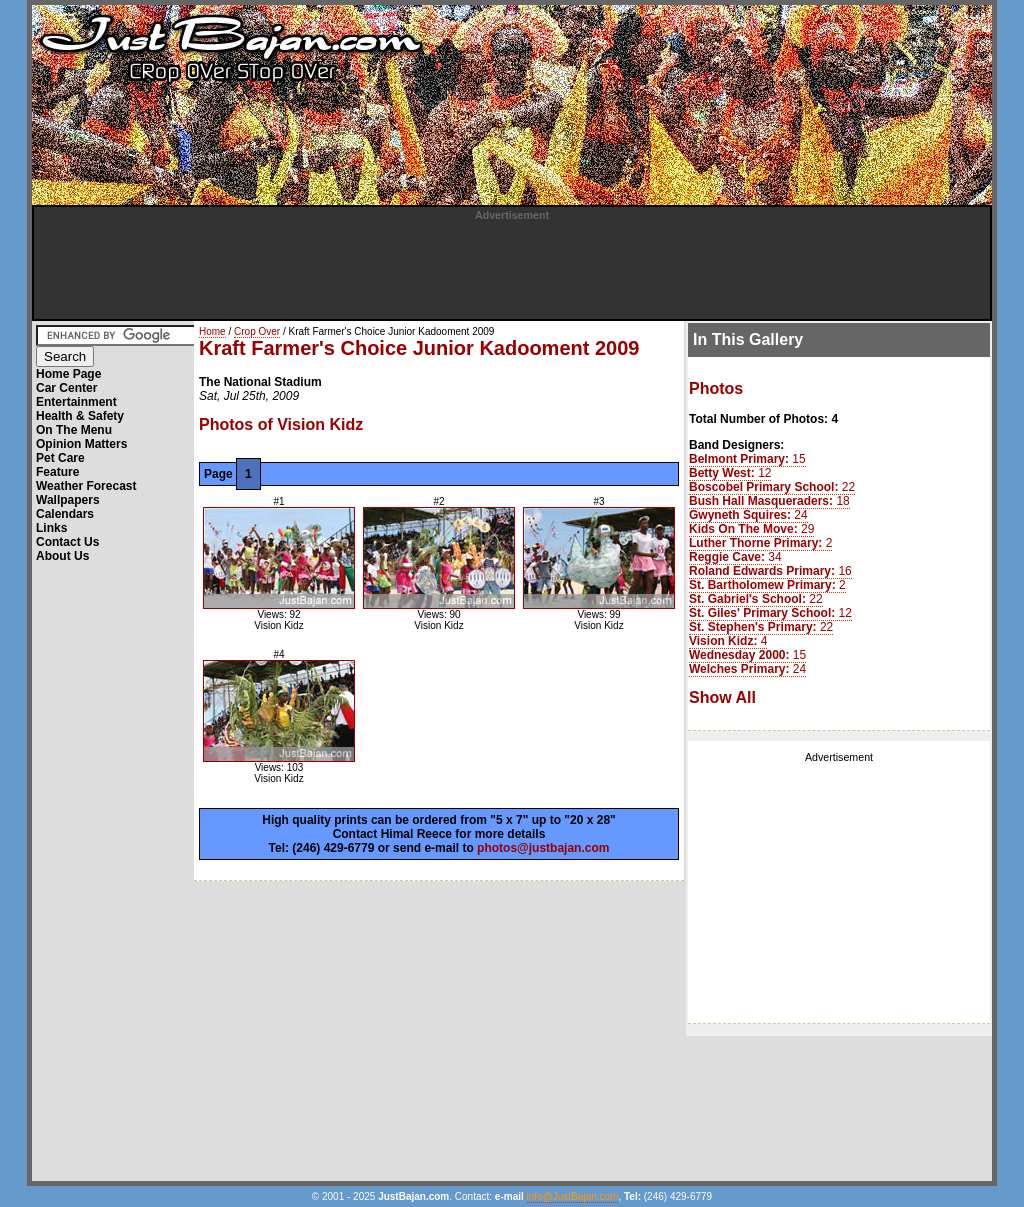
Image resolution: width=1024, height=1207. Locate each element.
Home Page (68, 374)
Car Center (66, 388)
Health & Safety (80, 416)
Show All (722, 697)
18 (769, 501)
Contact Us (67, 542)
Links (51, 528)
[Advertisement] (512, 266)
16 (770, 571)
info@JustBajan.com (573, 1196)
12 (730, 473)
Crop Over (257, 331)
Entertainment (76, 402)
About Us (62, 556)
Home (212, 331)
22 (772, 487)
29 (751, 529)
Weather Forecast (86, 486)
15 (747, 459)
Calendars (65, 514)
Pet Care (60, 458)
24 (748, 515)
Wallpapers (68, 500)
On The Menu (74, 430)
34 (735, 557)
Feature (57, 472)
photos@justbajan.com (543, 848)
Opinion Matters (81, 444)
